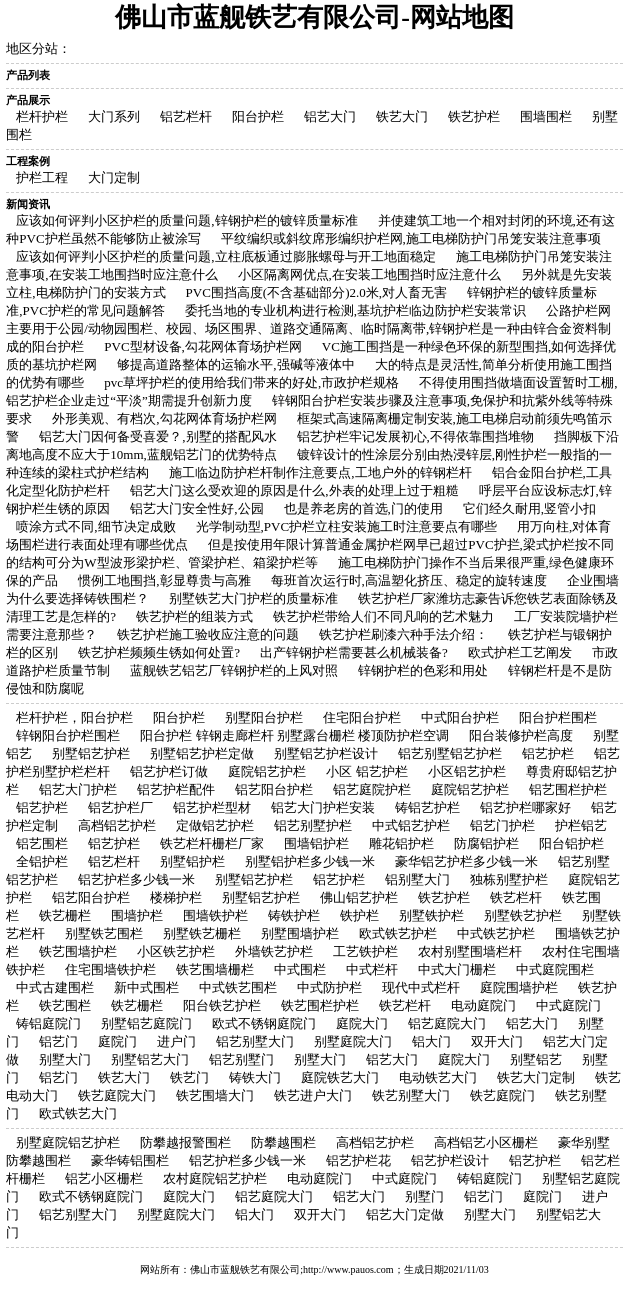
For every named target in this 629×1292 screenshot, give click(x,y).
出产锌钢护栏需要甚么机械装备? (354, 652)
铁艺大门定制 (536, 1077)
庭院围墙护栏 (519, 987)
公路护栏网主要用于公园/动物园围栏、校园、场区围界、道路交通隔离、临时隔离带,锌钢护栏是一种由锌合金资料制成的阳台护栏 (308, 328)
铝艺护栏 (548, 753)
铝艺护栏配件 (176, 789)
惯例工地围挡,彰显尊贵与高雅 (164, 580)
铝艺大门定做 (405, 1214)
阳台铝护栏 (571, 843)
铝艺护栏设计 (450, 1160)
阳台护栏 (258, 116)
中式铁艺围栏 (238, 987)
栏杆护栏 (42, 116)
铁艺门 (189, 1077)
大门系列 (114, 116)
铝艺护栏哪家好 (525, 807)
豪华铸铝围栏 (130, 1160)
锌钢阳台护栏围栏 (68, 735)
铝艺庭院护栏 (372, 789)
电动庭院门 (483, 1005)
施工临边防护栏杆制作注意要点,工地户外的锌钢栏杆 (320, 472)
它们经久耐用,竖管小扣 (529, 508)
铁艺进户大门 (313, 1095)
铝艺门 (58, 1041)
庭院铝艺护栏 (267, 771)
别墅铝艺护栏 (91, 753)
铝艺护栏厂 (120, 807)
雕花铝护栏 (401, 843)
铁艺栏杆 (516, 897)
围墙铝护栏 (316, 843)
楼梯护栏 (176, 897)
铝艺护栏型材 (212, 807)
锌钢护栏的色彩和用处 (423, 670)
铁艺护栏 (474, 116)
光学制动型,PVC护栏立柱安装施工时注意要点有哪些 (347, 526)
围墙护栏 (137, 915)
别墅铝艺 (536, 1059)
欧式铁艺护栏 (398, 933)
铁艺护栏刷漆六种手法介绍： (403, 634)
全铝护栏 (42, 861)
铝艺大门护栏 (78, 789)
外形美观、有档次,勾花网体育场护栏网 (164, 418)
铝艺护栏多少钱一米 (136, 879)
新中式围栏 (146, 987)
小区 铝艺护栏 (366, 771)
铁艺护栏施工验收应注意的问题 (208, 634)
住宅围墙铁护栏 (110, 969)
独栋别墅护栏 (509, 879)
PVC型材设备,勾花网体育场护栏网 (203, 346)
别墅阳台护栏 (264, 717)
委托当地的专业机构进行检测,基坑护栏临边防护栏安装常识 (355, 310)
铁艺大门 (402, 116)
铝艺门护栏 (502, 825)
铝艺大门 (330, 116)
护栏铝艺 (581, 825)
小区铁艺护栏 (176, 951)
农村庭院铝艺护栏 (215, 1178)
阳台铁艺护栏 (222, 1005)
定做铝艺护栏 (215, 825)
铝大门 (431, 1041)
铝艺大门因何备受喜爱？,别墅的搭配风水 (157, 436)
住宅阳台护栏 (362, 717)
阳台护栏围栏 (558, 717)
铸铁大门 (255, 1077)
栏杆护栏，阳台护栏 (74, 717)
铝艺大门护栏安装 (323, 807)
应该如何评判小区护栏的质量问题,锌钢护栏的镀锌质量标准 (186, 220)
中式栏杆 (372, 969)
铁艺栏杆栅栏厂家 (212, 843)
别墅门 (424, 1196)
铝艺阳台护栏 (274, 789)
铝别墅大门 (417, 879)
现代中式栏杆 (421, 987)
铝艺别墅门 (241, 1059)
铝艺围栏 (42, 843)
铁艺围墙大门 (215, 1095)
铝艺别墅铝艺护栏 (450, 753)
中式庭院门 (568, 1005)
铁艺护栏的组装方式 (194, 616)
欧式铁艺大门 (78, 1113)
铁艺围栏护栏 (320, 1005)
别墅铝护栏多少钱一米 (310, 861)
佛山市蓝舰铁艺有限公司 (245, 1269)
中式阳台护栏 (460, 717)
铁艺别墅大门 (411, 1095)
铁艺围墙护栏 (78, 951)
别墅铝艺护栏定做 (202, 753)
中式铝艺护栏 (411, 825)
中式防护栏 (329, 987)
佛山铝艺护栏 (359, 897)
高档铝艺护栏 (117, 825)
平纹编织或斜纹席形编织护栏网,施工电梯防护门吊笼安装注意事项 (411, 238)
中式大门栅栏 (457, 969)
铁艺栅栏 (65, 915)
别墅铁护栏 (431, 915)
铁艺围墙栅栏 (215, 969)
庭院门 (117, 1041)
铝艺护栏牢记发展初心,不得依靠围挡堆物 (415, 436)
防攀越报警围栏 (185, 1142)
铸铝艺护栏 (427, 807)
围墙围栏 (546, 116)
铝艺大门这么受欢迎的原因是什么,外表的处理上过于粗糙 (294, 490)
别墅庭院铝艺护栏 (68, 1142)
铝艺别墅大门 (255, 1041)
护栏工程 (42, 177)
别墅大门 (65, 1059)
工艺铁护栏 (365, 951)
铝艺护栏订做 (169, 771)
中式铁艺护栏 (496, 933)
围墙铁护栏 (215, 915)
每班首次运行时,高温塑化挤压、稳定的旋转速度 (409, 580)
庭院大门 (362, 1023)
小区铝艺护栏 (467, 771)
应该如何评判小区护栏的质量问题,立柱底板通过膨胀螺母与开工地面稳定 (225, 256)
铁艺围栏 (65, 1005)
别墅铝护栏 (192, 861)
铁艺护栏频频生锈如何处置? (159, 652)
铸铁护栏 (294, 915)
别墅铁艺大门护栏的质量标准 (253, 598)
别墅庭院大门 (353, 1041)
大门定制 (114, 177)
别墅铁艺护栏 (523, 915)
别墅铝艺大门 (150, 1059)
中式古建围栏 (55, 987)
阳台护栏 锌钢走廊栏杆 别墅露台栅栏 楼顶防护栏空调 (294, 735)
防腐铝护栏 (486, 843)
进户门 (176, 1041)
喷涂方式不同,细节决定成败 (95, 526)
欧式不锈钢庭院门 (264, 1023)
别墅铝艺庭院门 (146, 1023)
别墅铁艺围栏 (104, 933)
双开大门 (497, 1041)
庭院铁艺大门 (340, 1077)
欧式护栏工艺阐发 (520, 652)
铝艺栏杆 (186, 116)
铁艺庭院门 (502, 1095)
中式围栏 (300, 969)
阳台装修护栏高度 (521, 735)
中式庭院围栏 (555, 969)
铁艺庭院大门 (117, 1095)
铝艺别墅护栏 (313, 825)
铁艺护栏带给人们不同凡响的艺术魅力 (383, 616)
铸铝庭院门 (48, 1023)
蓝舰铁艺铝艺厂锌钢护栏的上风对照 (234, 670)
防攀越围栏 (283, 1142)
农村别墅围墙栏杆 (470, 951)
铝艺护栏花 (358, 1160)
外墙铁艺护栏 (274, 951)
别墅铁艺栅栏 (202, 933)
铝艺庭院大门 (447, 1023)
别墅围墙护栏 (300, 933)
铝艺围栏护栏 (568, 789)
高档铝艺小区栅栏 (486, 1142)
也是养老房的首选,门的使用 (363, 508)
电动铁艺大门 (438, 1077)
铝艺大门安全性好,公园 (196, 508)
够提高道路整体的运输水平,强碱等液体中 (235, 364)
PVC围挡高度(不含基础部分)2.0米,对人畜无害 (316, 292)
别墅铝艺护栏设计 (326, 753)
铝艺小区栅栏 (104, 1178)
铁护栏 (359, 915)
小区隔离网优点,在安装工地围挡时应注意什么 (369, 274)
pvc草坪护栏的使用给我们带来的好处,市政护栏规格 (251, 382)
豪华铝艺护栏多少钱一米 (466, 861)
